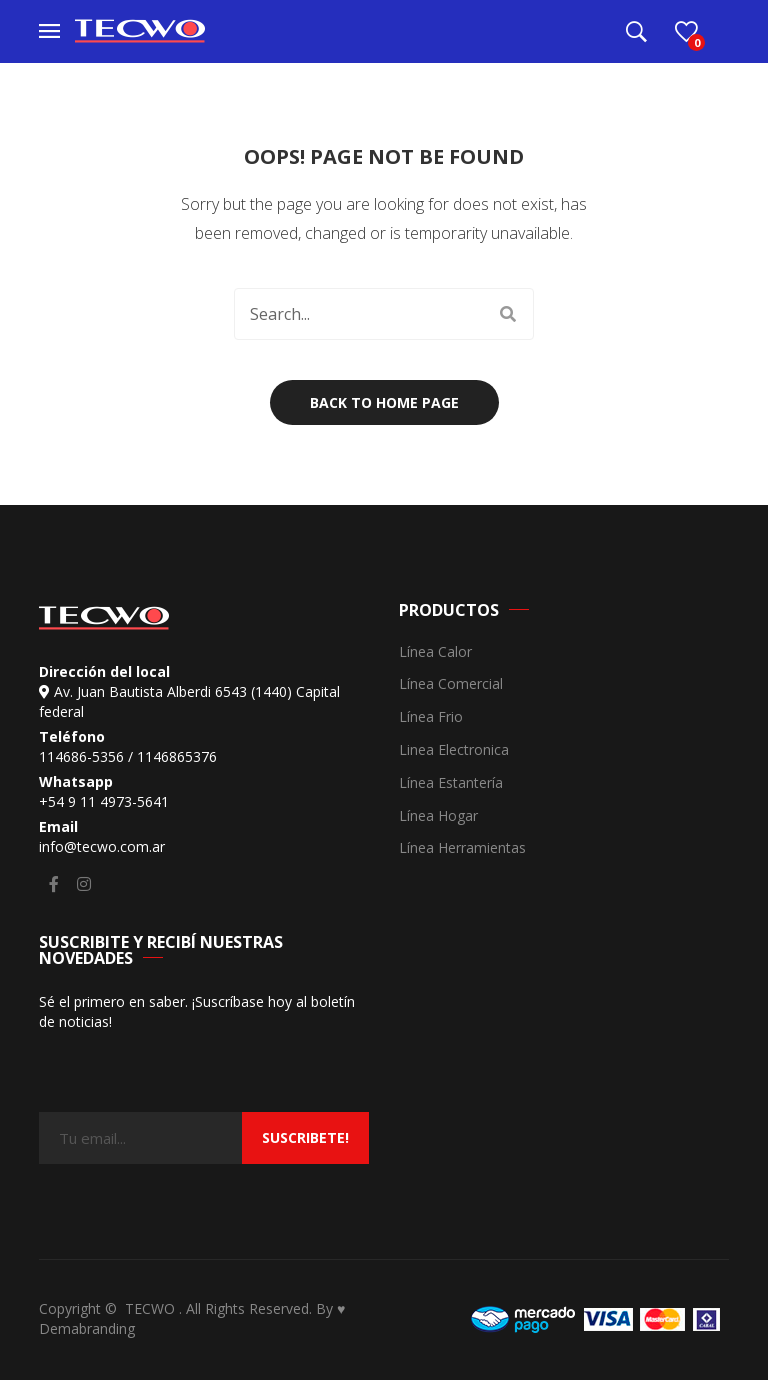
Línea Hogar (438, 816)
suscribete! (305, 1137)
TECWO (152, 1308)
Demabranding (87, 1328)
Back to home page (384, 402)
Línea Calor (435, 652)
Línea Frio (431, 717)
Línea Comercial (451, 684)
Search (508, 314)
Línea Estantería (451, 783)
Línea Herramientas (462, 848)
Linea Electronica (454, 750)
